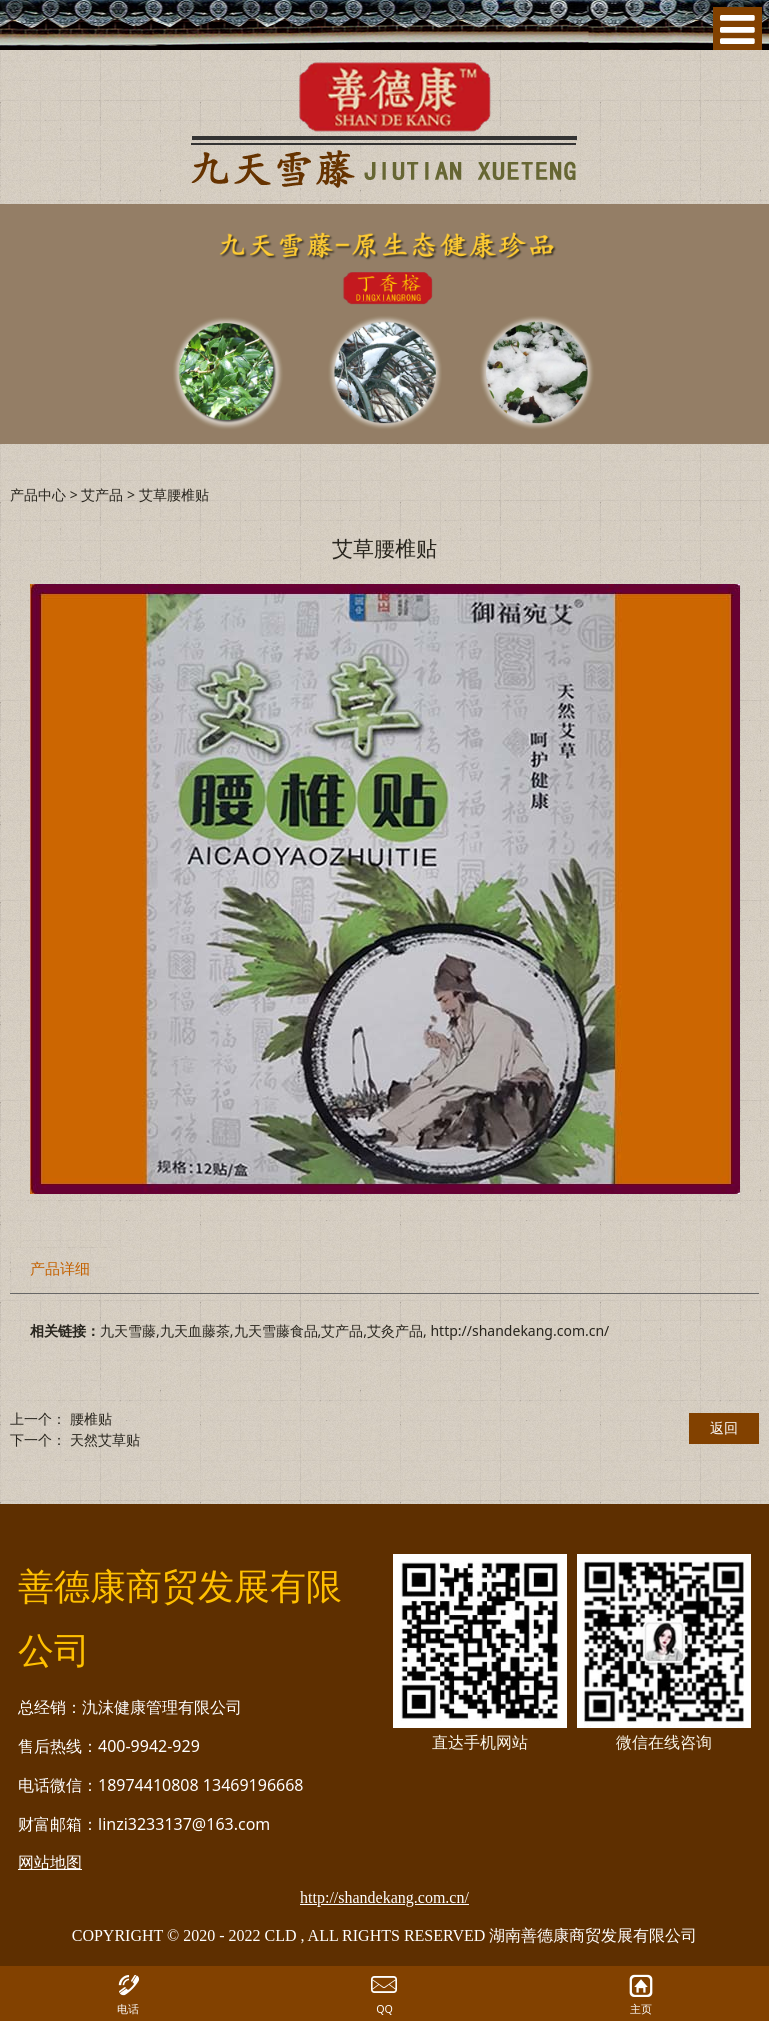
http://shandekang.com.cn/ (519, 1330)
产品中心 (38, 494)
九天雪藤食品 (276, 1330)
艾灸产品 (395, 1330)
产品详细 (60, 1268)
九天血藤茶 (195, 1330)
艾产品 (102, 494)
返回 (724, 1427)
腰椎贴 (91, 1418)
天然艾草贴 (105, 1439)
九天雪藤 (128, 1330)
